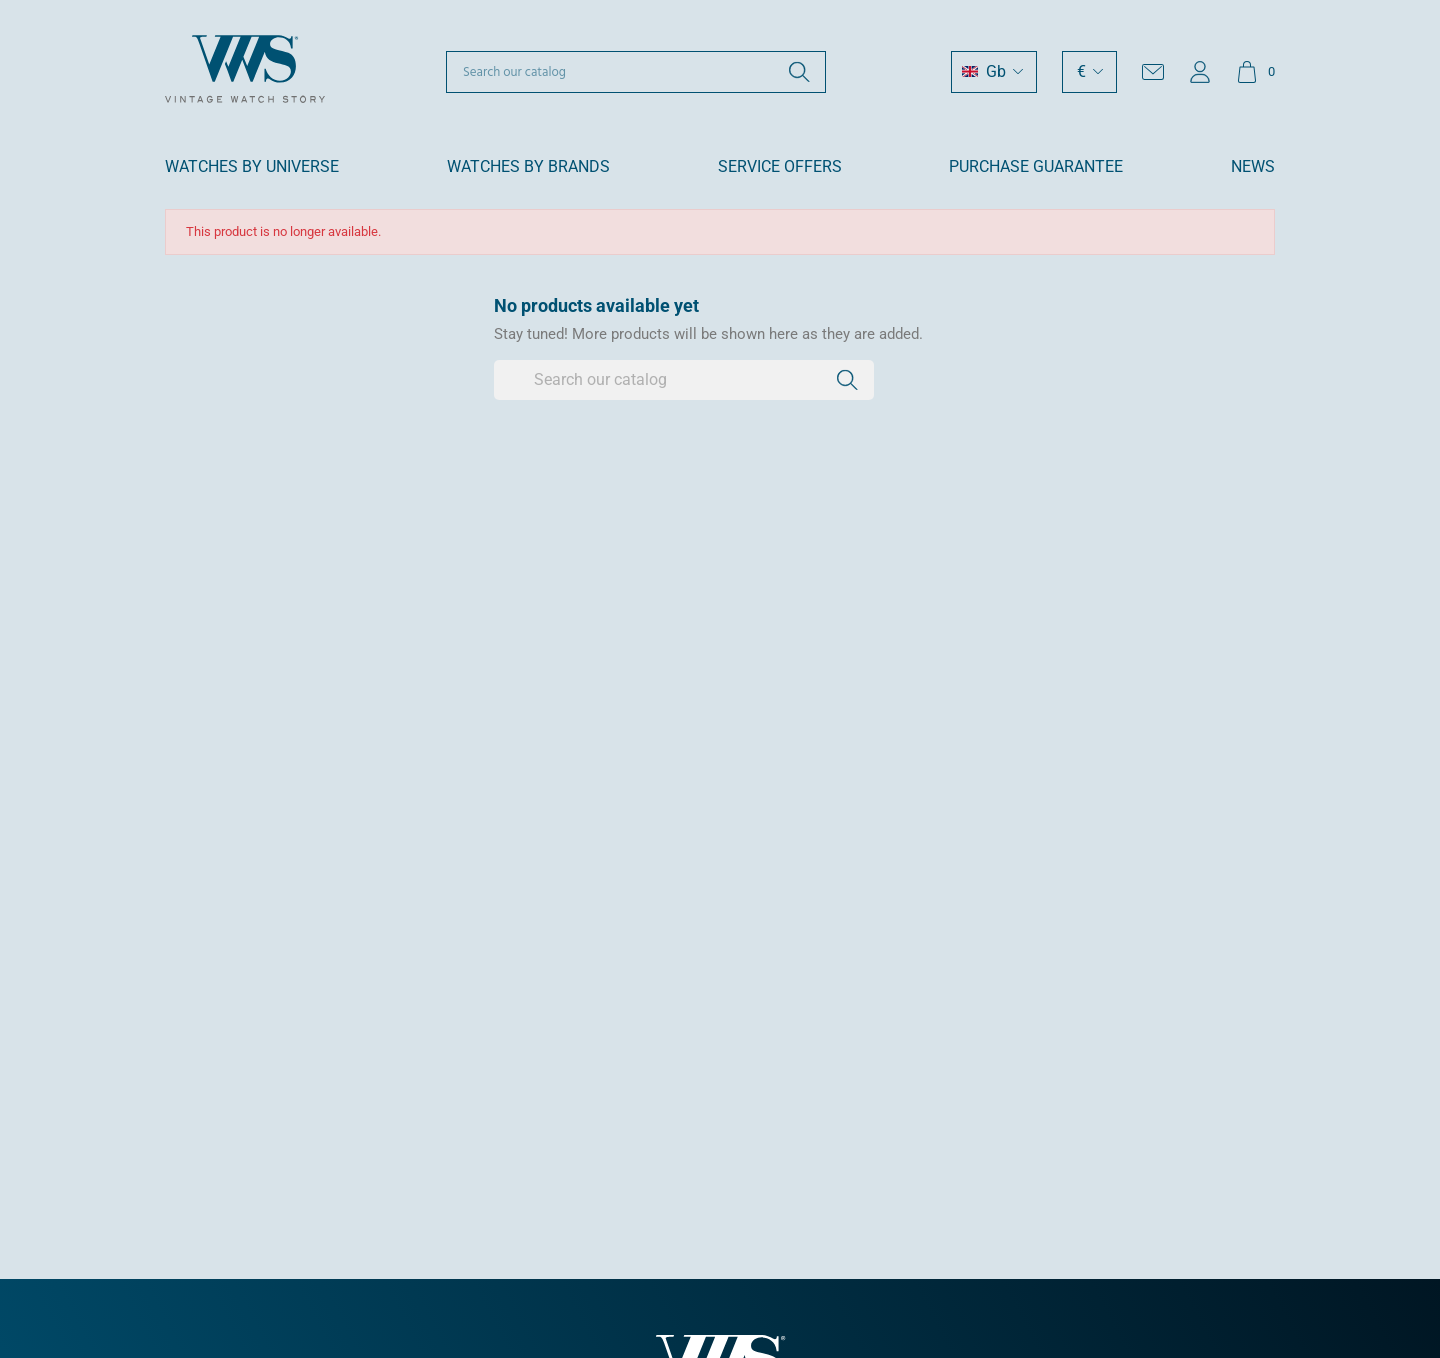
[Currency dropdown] (1089, 72)
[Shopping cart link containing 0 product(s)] (1255, 72)
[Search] (636, 72)
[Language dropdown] (994, 72)
